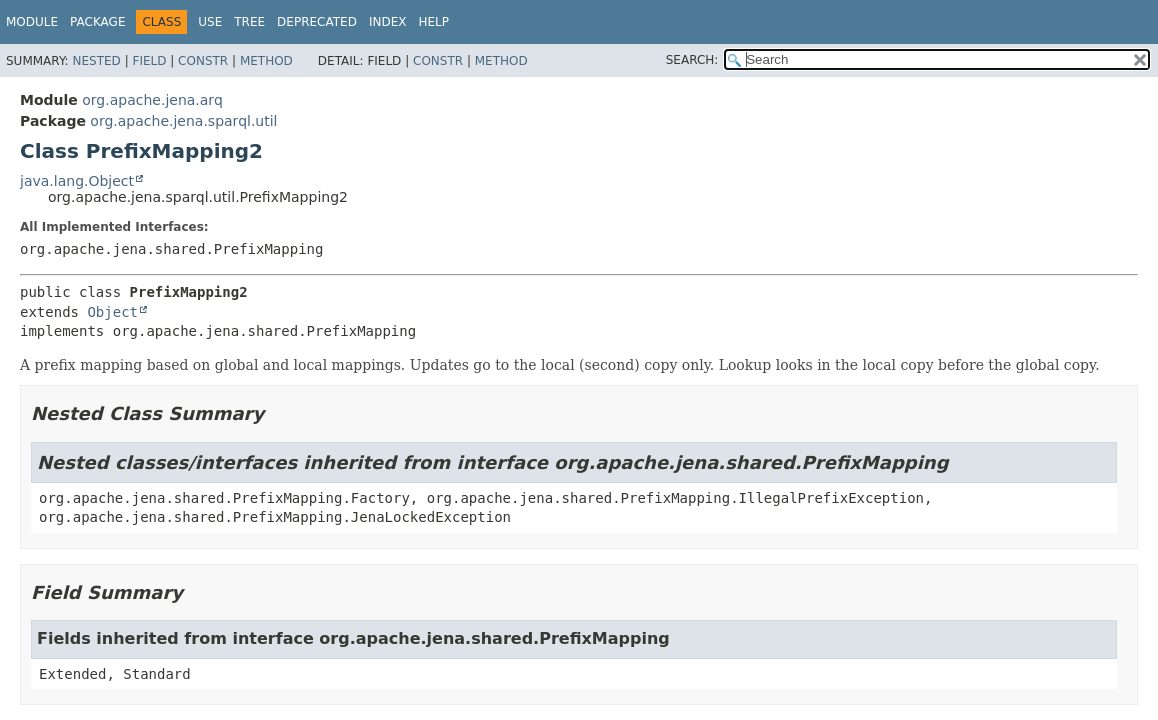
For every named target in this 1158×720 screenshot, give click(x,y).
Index (388, 22)
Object (112, 312)
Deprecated (317, 22)
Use (210, 22)
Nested (96, 61)
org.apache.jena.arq (152, 100)
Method (266, 61)
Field (149, 61)
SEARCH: (692, 60)
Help (433, 22)
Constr (203, 61)
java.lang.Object (77, 181)
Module (32, 22)
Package (97, 22)
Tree (249, 22)
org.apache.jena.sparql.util (183, 121)
